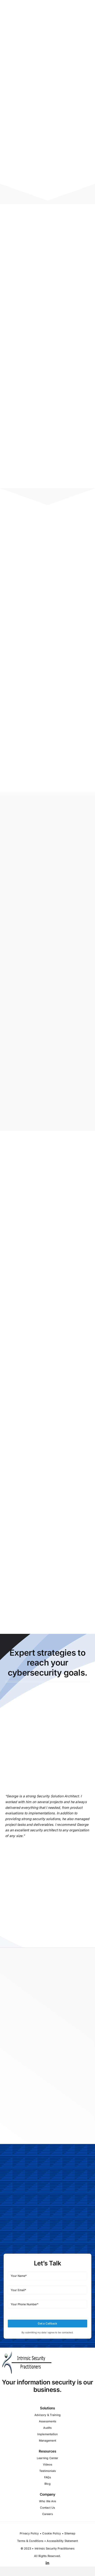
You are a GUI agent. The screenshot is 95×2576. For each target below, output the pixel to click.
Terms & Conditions (30, 2388)
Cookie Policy (51, 2381)
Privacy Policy (29, 2381)
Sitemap (69, 2381)
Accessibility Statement (62, 2388)
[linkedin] (47, 2411)
